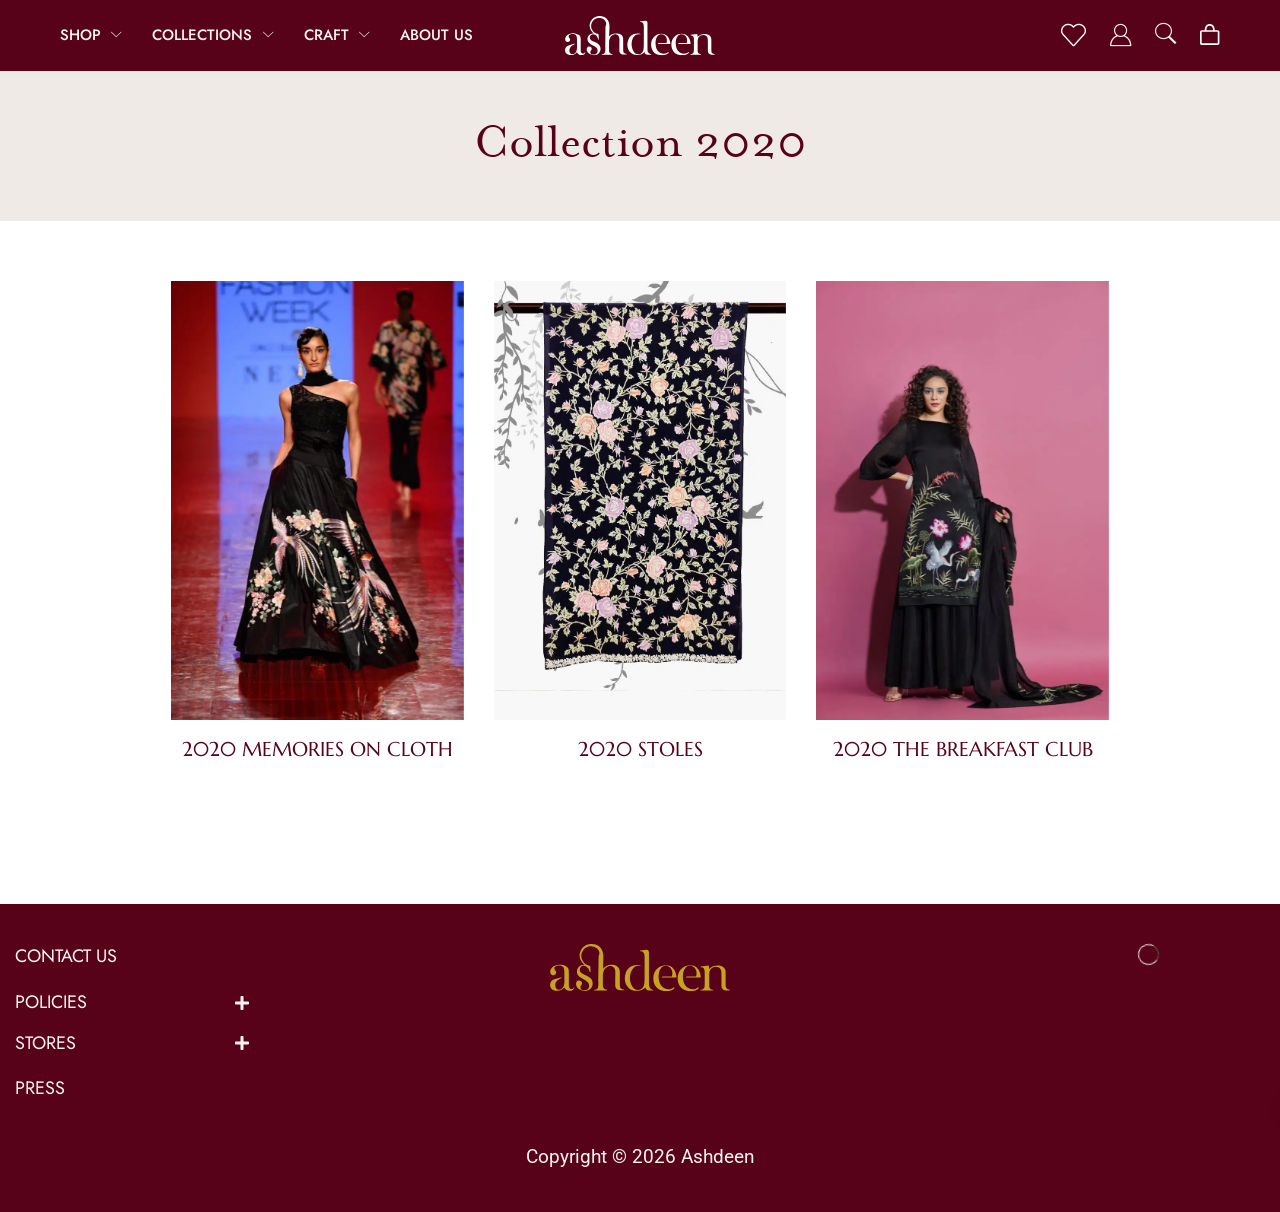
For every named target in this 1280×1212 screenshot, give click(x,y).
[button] (1073, 35)
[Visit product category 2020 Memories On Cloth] (317, 504)
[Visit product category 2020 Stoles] (640, 504)
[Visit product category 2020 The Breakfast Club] (962, 504)
